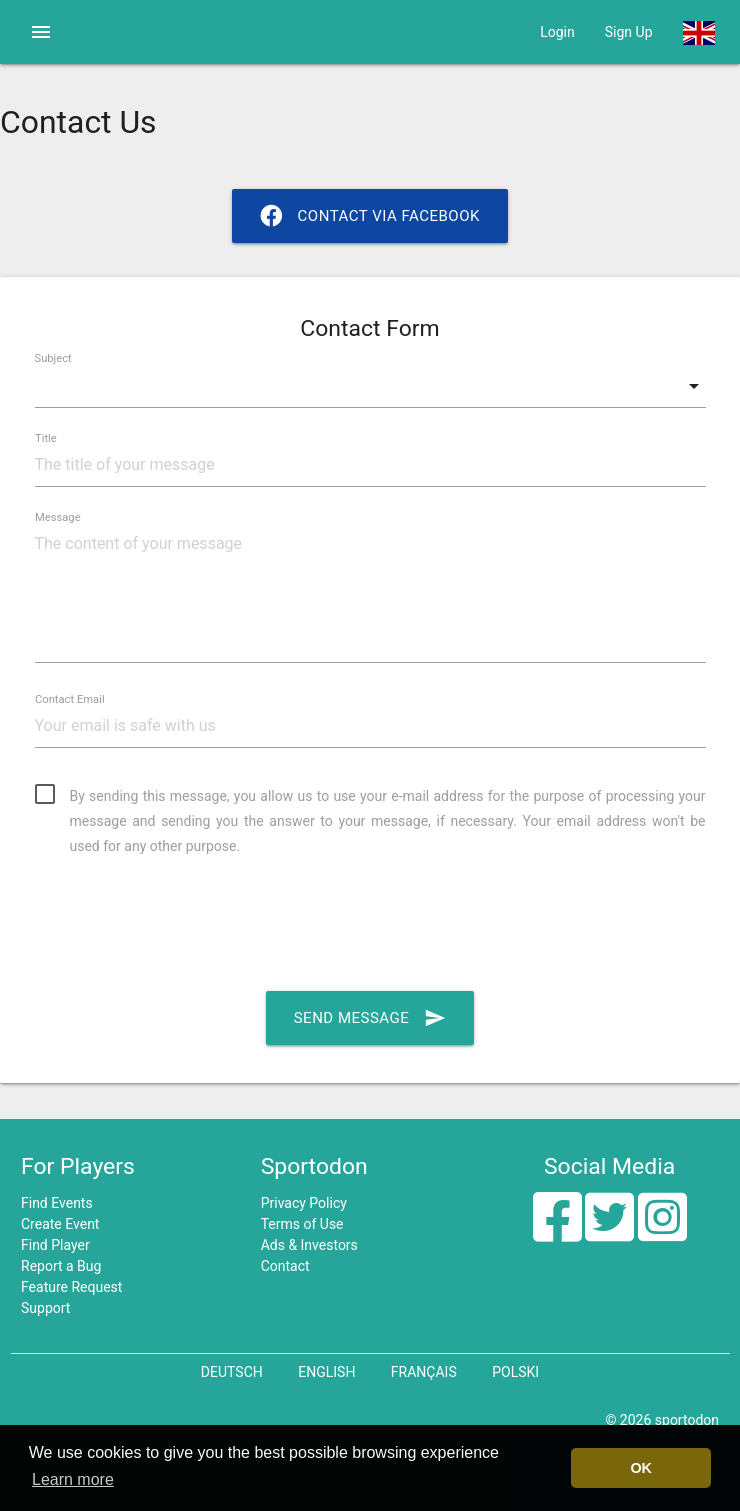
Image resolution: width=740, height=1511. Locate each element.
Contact (285, 1266)
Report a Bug (61, 1266)
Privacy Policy (304, 1203)
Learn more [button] (73, 1479)
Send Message (370, 1018)
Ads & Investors (309, 1245)
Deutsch (232, 1372)
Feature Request (71, 1287)
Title (46, 437)
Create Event (60, 1224)
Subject (53, 358)
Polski (515, 1372)
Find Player (55, 1245)
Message (58, 516)
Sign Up (629, 32)
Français (424, 1372)
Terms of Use (302, 1224)
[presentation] (187, 924)
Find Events (57, 1203)
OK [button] (641, 1468)
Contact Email (70, 698)
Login (557, 32)
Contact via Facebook (370, 216)
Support (45, 1308)
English (326, 1372)
